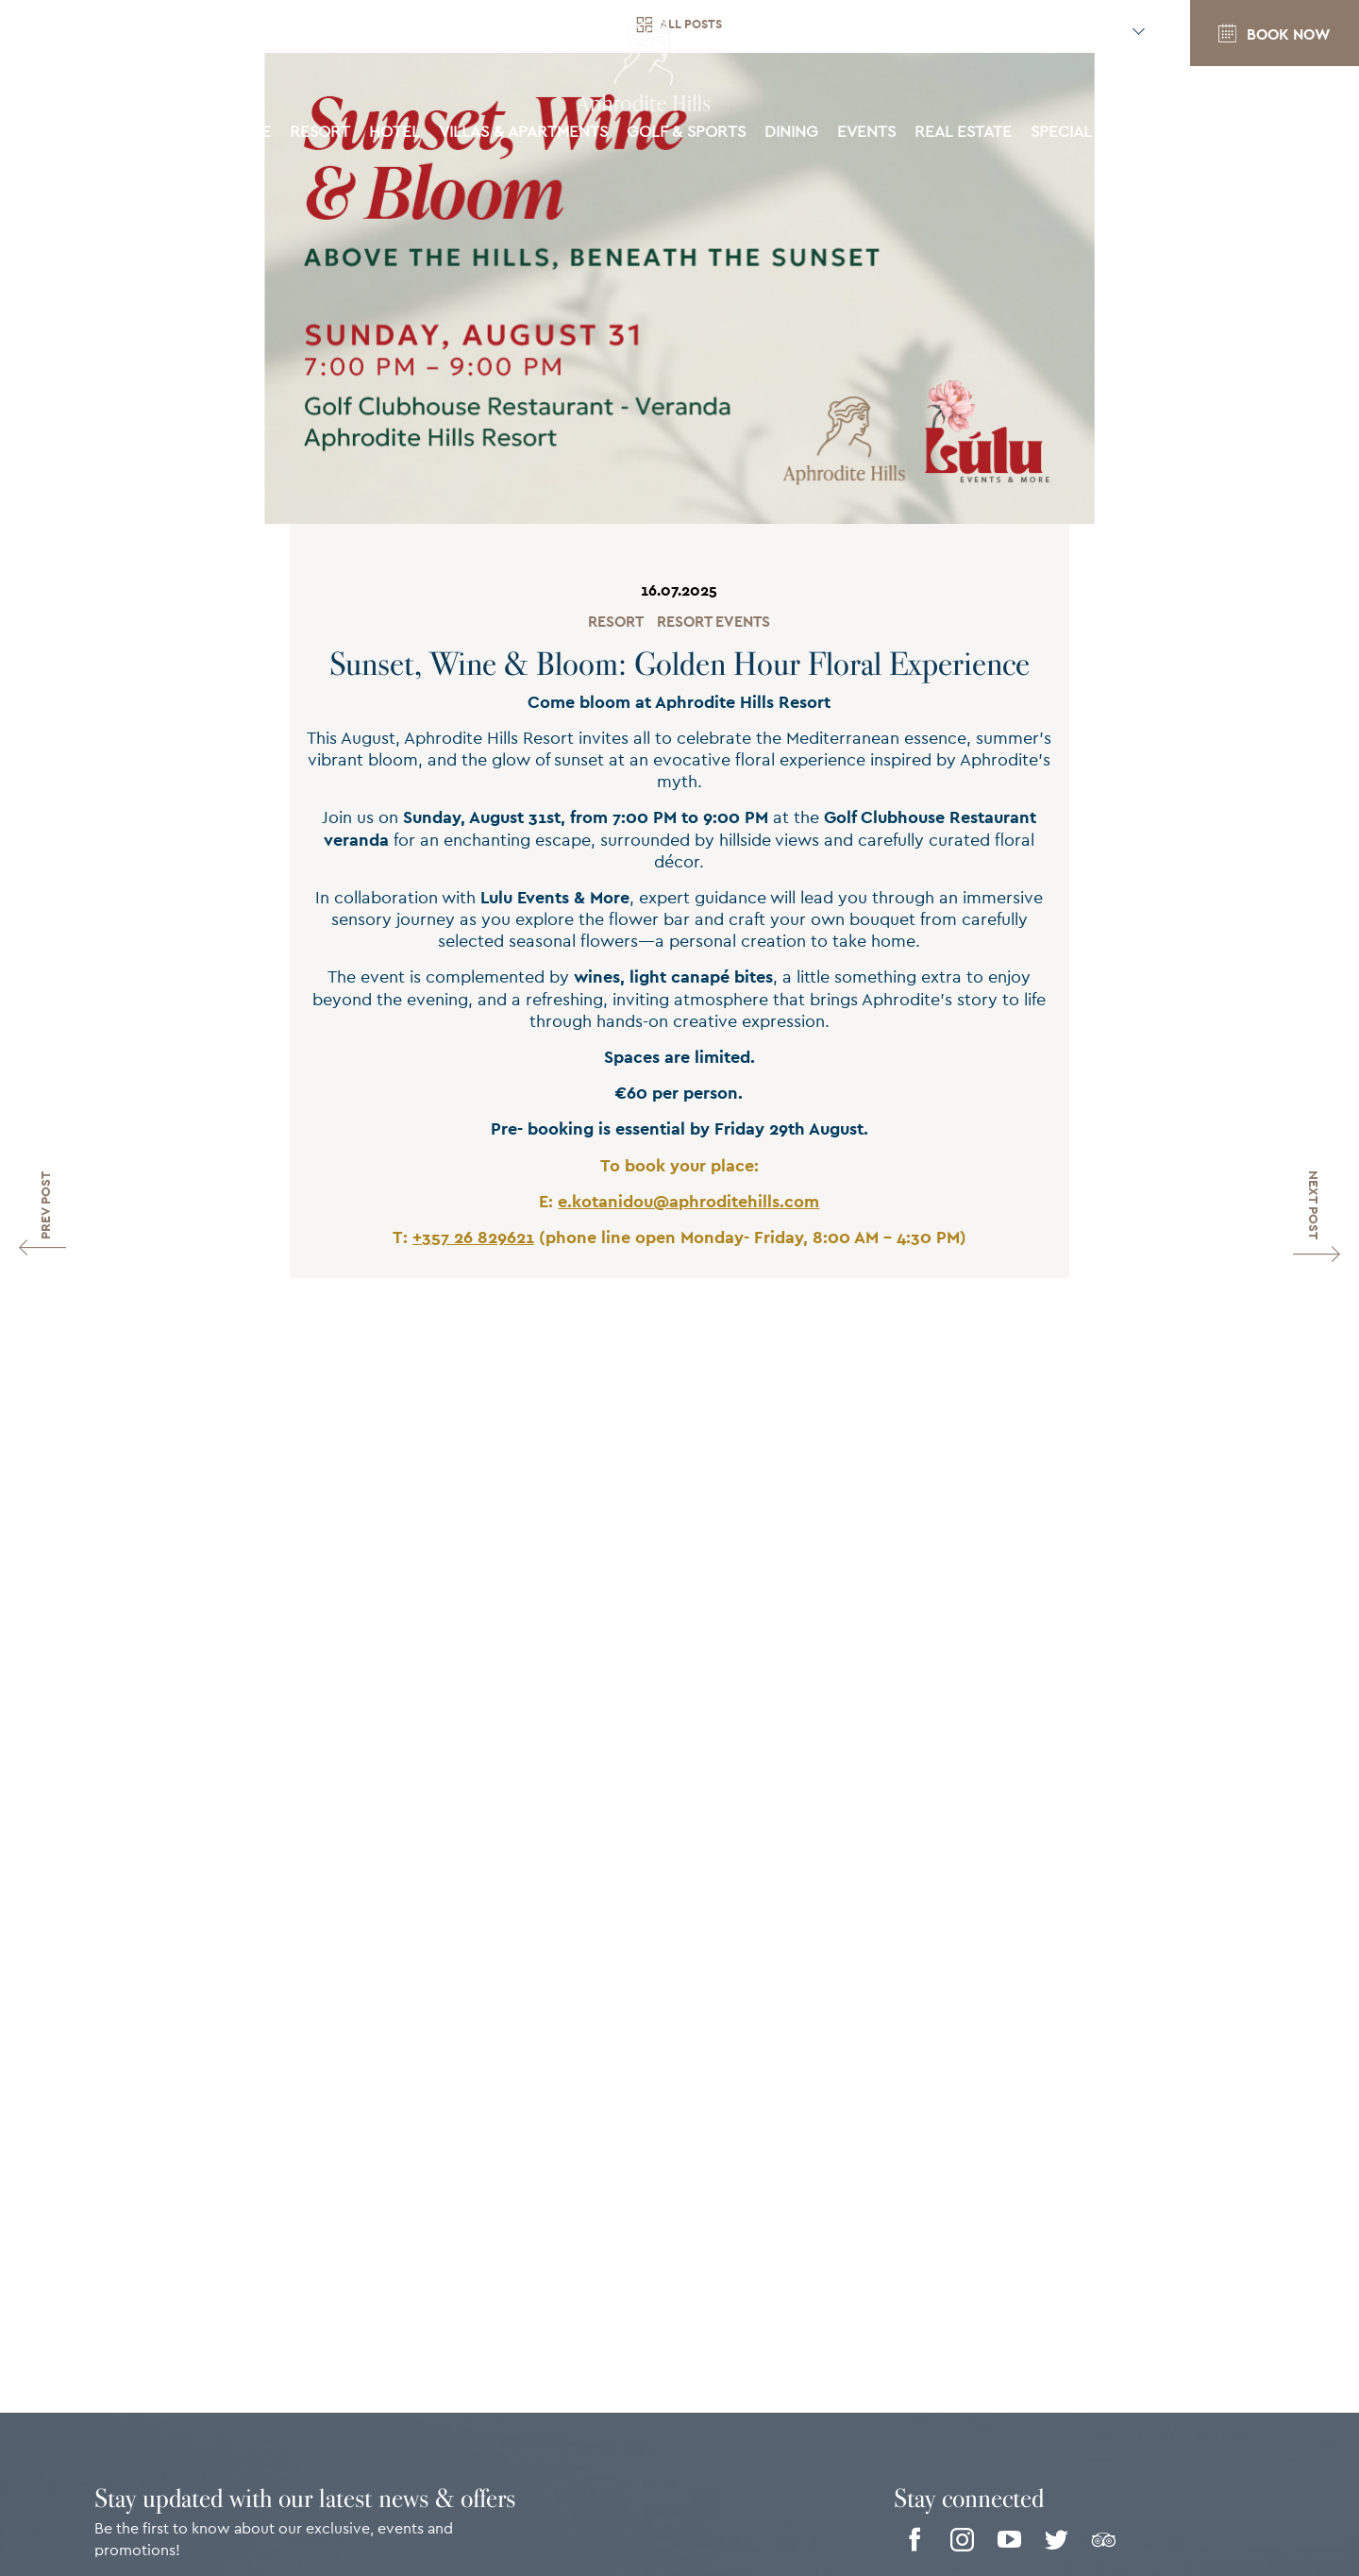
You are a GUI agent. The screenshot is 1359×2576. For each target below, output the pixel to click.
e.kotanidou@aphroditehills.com (688, 1202)
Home (248, 138)
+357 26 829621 (473, 1238)
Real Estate (963, 138)
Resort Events (713, 622)
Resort (616, 622)
